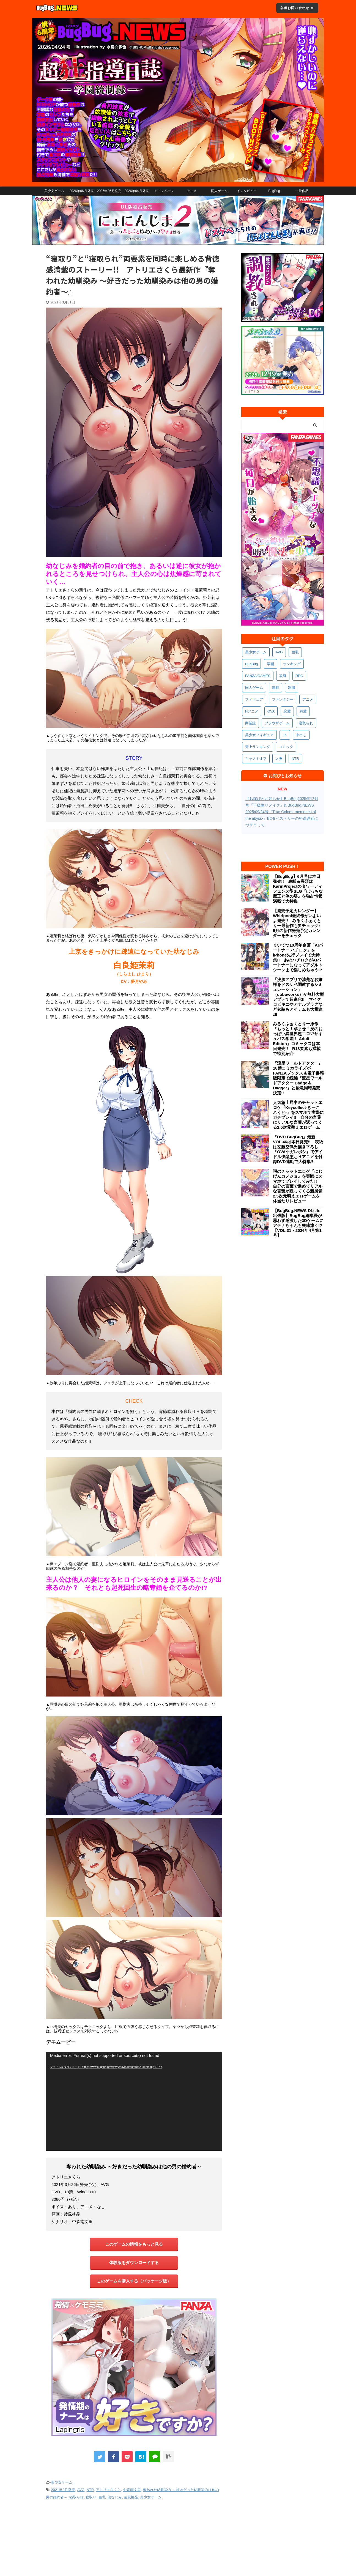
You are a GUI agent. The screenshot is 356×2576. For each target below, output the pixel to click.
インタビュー (247, 191)
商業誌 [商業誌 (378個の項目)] (250, 723)
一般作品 (301, 191)
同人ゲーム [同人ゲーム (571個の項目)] (254, 688)
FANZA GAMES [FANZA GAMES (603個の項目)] (257, 676)
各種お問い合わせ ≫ (297, 8)
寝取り (91, 2497)
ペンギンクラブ (288, 2537)
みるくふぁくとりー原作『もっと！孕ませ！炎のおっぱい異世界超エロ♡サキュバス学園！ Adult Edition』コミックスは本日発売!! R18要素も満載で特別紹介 (297, 1038)
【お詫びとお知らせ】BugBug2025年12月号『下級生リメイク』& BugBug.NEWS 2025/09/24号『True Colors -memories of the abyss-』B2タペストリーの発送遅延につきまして (281, 811)
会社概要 (48, 2537)
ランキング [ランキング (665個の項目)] (292, 664)
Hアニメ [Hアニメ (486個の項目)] (251, 711)
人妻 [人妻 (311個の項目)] (279, 759)
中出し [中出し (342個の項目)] (301, 735)
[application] (134, 2101)
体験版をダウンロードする (134, 2262)
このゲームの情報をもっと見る (134, 2244)
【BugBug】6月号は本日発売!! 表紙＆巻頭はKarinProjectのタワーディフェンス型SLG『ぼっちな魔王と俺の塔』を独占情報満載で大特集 (298, 888)
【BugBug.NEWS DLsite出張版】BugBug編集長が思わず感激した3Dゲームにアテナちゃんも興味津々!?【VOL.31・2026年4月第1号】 (298, 1223)
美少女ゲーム (54, 191)
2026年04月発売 (136, 191)
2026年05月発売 (109, 191)
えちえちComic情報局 (253, 2537)
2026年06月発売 (81, 191)
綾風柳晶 (131, 2497)
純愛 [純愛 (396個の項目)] (303, 711)
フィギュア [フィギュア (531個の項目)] (254, 699)
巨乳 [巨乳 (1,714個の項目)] (295, 652)
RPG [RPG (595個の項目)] (299, 676)
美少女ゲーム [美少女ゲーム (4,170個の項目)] (256, 652)
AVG (81, 2490)
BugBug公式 (221, 2537)
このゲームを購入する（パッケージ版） (134, 2281)
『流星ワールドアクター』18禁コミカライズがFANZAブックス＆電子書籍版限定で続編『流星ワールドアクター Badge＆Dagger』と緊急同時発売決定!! (298, 1078)
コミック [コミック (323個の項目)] (286, 747)
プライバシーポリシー (98, 2537)
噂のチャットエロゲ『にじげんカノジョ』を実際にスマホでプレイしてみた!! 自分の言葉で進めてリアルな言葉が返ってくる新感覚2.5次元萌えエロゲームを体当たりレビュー (297, 1186)
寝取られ (76, 2497)
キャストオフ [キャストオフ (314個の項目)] (256, 759)
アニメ (192, 191)
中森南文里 (132, 2490)
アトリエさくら (108, 2490)
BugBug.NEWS (193, 2537)
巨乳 (102, 2497)
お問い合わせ (166, 2537)
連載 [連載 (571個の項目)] (275, 688)
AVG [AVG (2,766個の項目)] (279, 652)
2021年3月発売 (63, 2490)
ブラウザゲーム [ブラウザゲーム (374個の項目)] (277, 723)
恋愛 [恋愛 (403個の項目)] (287, 711)
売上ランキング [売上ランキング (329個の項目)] (257, 747)
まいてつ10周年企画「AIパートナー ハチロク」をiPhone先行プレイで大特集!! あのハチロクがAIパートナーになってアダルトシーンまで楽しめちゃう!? (298, 957)
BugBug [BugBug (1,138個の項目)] (251, 664)
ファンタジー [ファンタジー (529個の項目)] (282, 699)
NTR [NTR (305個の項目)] (295, 759)
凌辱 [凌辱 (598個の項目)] (282, 676)
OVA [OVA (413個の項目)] (271, 711)
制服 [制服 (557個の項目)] (291, 688)
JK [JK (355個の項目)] (285, 735)
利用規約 (68, 2537)
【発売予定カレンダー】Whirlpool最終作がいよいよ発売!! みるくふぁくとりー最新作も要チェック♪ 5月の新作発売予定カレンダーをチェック (298, 923)
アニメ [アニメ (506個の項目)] (307, 699)
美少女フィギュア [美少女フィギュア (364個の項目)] (259, 735)
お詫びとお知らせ (135, 2537)
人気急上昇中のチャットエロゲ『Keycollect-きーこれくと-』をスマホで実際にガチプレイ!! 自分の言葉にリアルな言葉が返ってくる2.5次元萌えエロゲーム (298, 1115)
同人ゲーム (219, 191)
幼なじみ (115, 2497)
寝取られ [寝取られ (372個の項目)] (306, 723)
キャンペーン (164, 191)
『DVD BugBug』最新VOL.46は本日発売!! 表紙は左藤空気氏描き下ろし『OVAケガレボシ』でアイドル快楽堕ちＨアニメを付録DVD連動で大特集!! (298, 1149)
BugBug (274, 191)
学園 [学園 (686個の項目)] (270, 664)
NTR (90, 2490)
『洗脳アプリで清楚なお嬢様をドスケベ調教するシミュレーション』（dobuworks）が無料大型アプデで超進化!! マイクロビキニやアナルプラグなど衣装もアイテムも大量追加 (298, 996)
